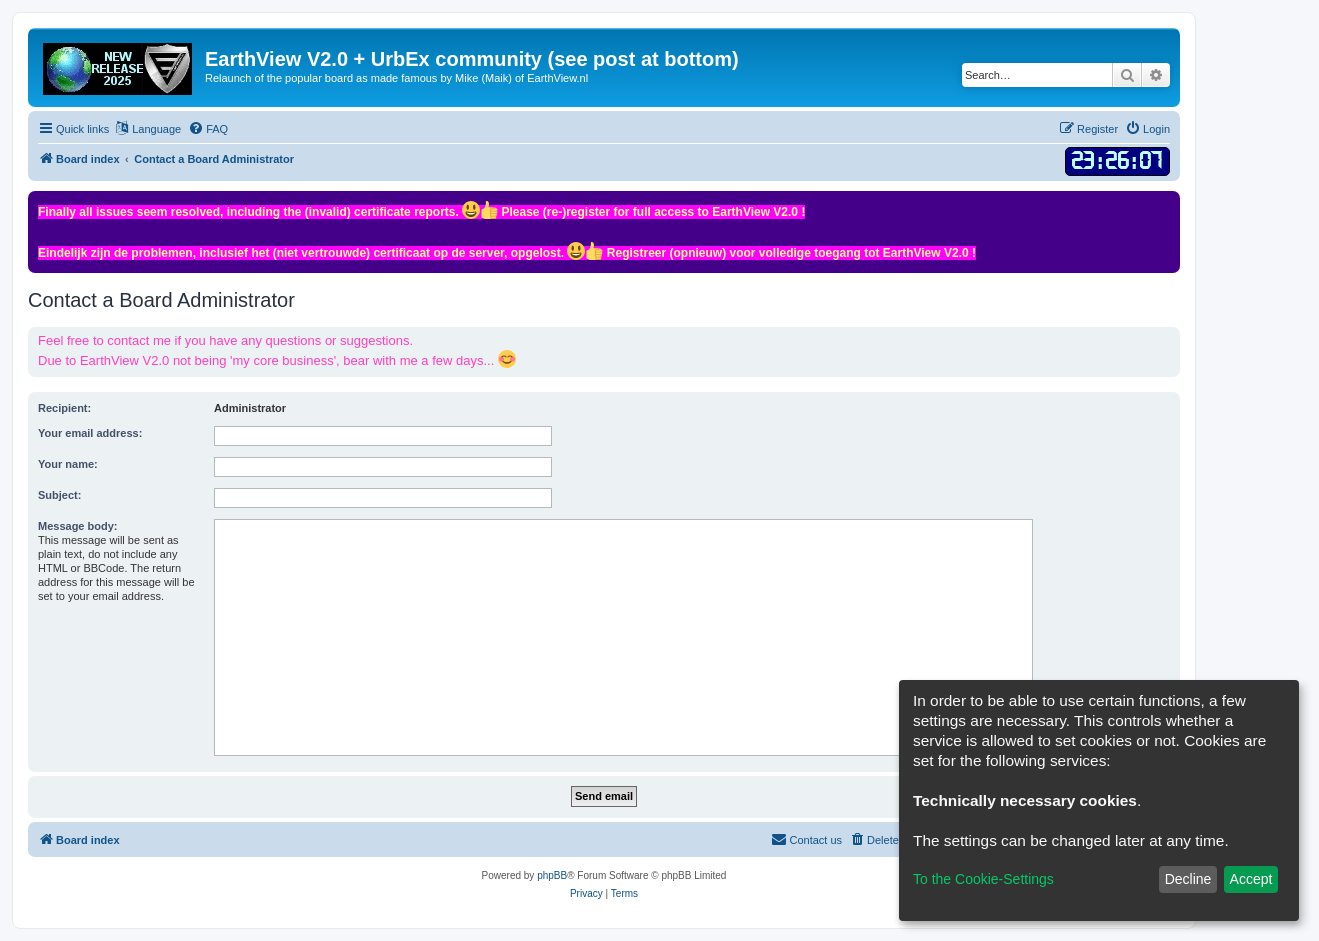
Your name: (68, 464)
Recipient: (64, 408)
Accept (1251, 879)
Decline (1188, 879)
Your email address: (90, 433)
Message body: (77, 526)
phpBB (552, 875)
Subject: (59, 495)
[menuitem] (208, 129)
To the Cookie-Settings (983, 879)
